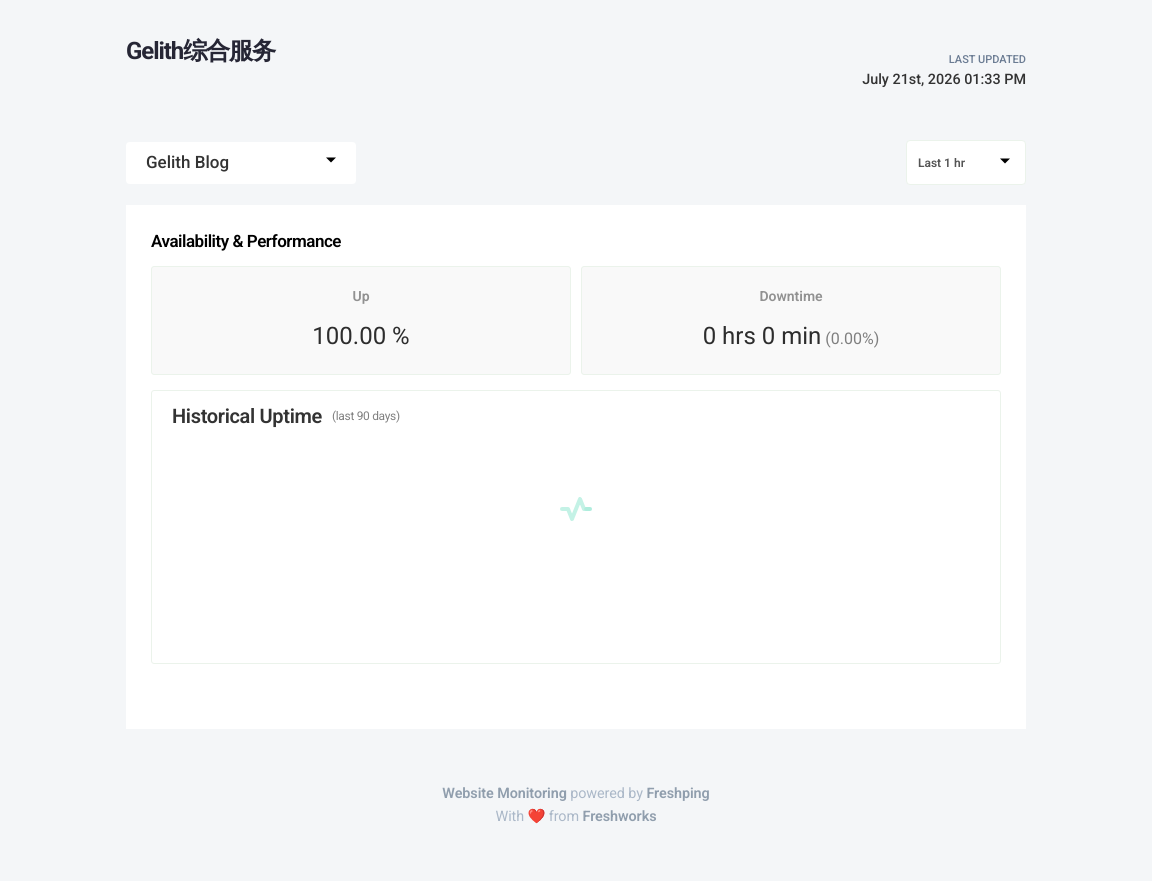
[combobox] (241, 163)
